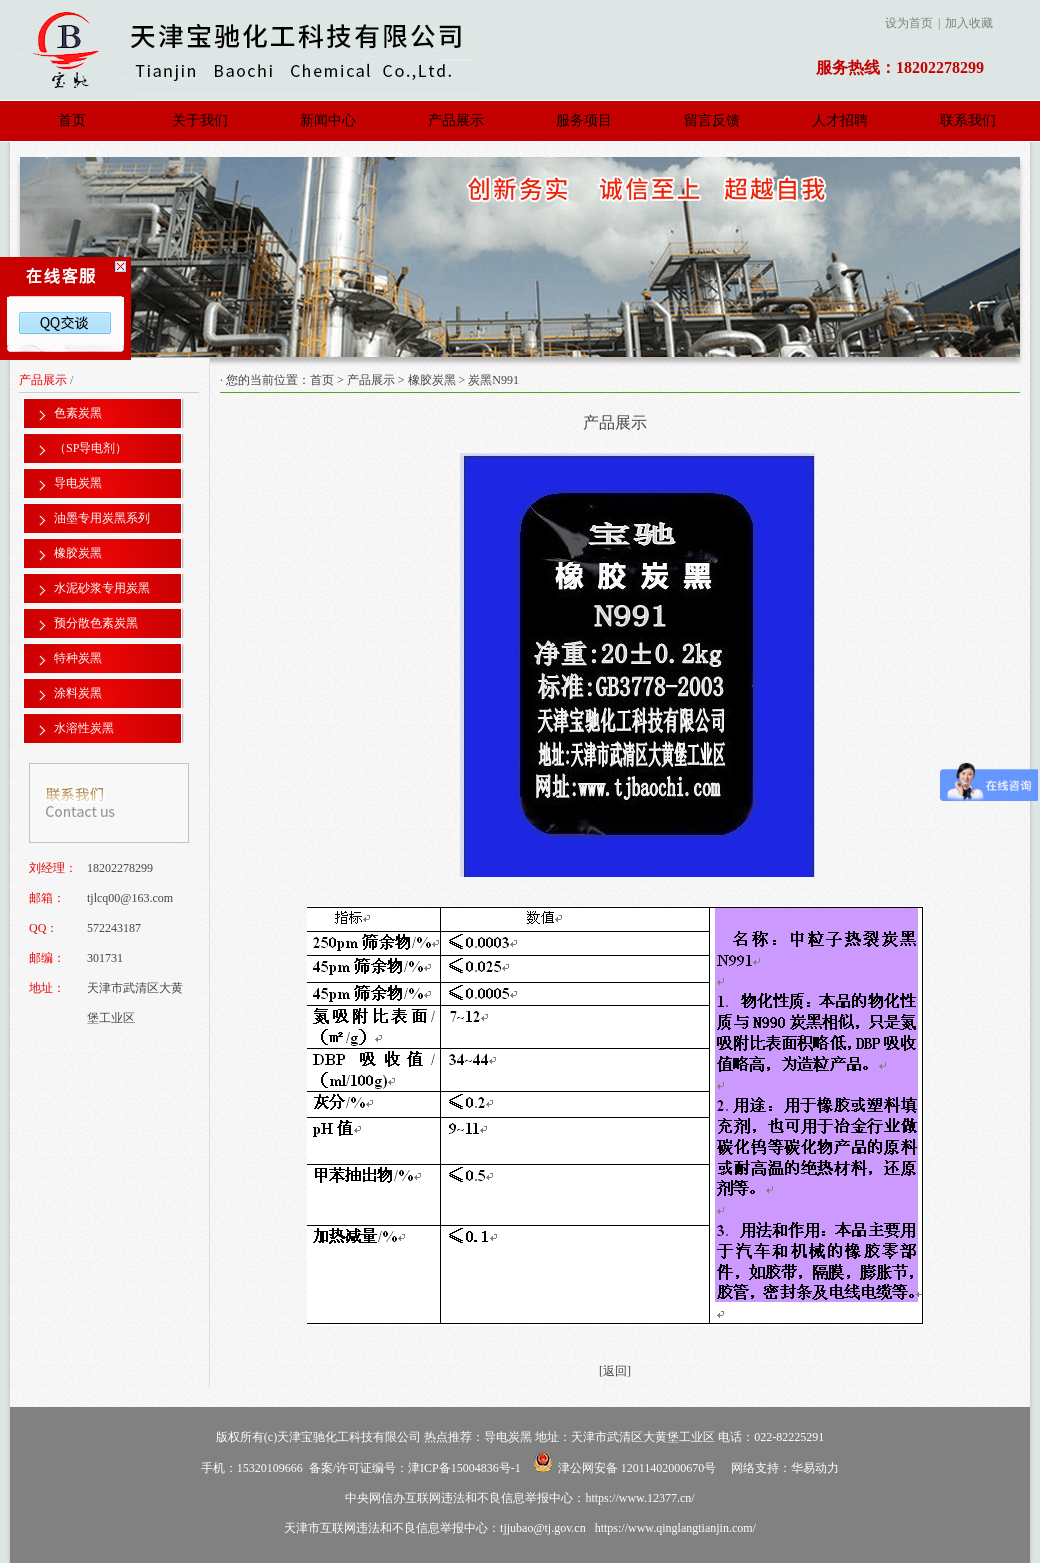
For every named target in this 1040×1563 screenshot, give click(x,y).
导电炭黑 (78, 483)
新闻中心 (328, 120)
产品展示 (456, 120)
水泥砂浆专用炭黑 (102, 588)
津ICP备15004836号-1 (464, 1468)
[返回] (615, 1371)
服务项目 (584, 120)
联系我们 (968, 120)
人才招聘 (840, 120)
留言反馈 (712, 120)
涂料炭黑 (78, 693)
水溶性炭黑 (84, 728)
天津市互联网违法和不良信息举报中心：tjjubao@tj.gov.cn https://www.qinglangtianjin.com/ (520, 1528)
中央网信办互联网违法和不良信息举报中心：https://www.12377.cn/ (519, 1498)
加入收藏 (969, 23)
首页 (72, 120)
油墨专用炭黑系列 (102, 518)
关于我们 (200, 120)
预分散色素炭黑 (96, 623)
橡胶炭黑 (78, 553)
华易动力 (815, 1468)
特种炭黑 (78, 658)
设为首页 (909, 23)
